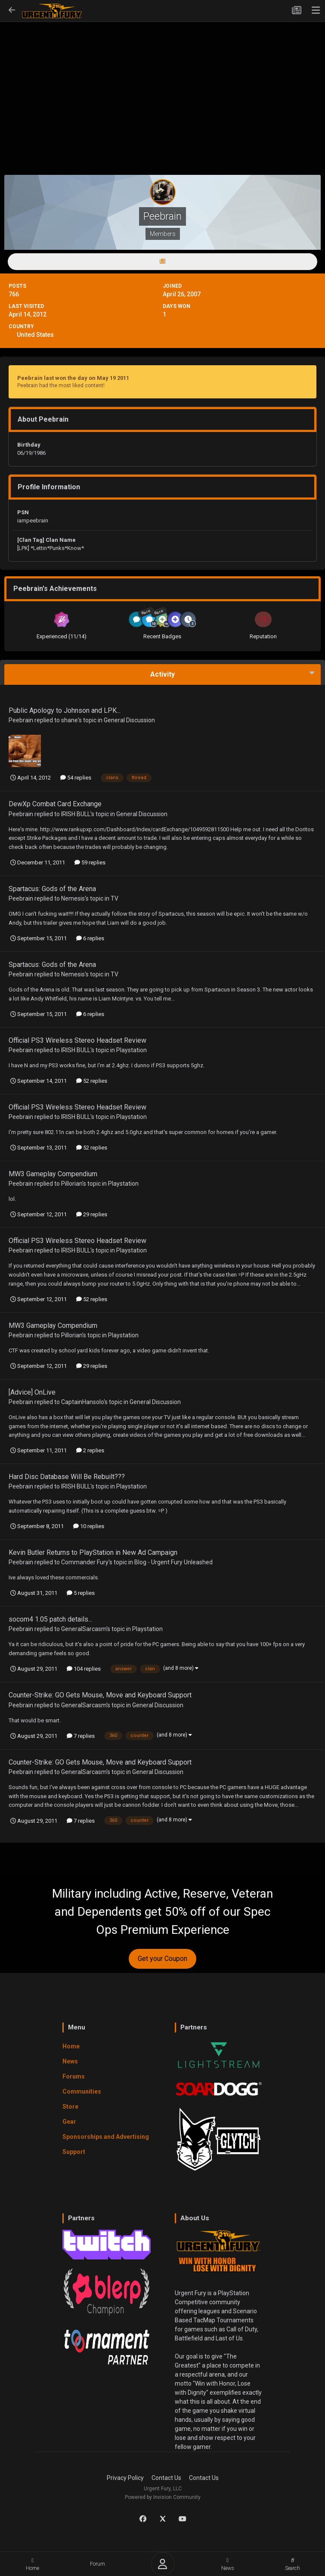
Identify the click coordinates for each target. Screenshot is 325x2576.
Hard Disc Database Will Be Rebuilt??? (67, 1477)
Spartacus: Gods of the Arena (52, 889)
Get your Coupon (162, 1959)
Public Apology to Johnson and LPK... (65, 710)
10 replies (88, 1526)
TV (114, 898)
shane (69, 720)
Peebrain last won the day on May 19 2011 (73, 378)
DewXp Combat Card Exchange (55, 804)
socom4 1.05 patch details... (50, 1619)
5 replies (81, 1593)
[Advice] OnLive (32, 1392)
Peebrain (21, 720)
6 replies (90, 938)
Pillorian (71, 1183)
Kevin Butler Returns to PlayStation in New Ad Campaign (93, 1552)
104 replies (84, 1669)
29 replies (91, 1214)
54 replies (75, 777)
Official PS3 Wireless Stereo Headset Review (77, 1040)
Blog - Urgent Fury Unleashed (173, 1562)
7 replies (81, 1736)
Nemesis (73, 898)
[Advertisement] (162, 84)
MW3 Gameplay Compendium (53, 1174)
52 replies (91, 1081)
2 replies (90, 1450)
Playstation (131, 1050)
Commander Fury (84, 1562)
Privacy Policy (125, 2477)
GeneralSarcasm (83, 1628)
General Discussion (129, 720)
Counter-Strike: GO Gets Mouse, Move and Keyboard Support (100, 1695)
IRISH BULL (75, 814)
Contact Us (166, 2477)
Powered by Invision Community (163, 2497)
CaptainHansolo (82, 1401)
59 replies (89, 862)
